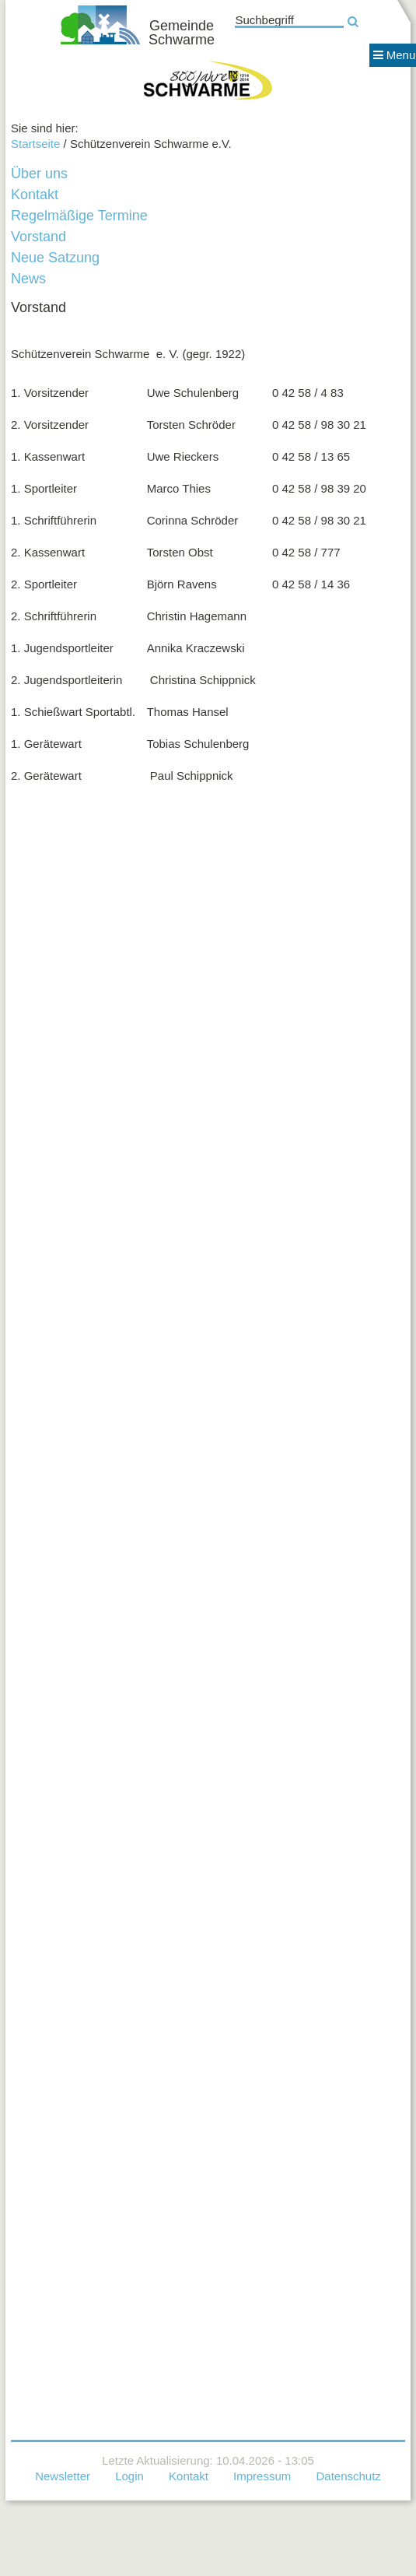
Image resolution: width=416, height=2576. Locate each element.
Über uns (39, 173)
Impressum (262, 2476)
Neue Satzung (55, 257)
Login (129, 2476)
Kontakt (34, 194)
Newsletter (62, 2476)
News (28, 278)
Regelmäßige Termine (79, 215)
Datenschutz (348, 2476)
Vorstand (38, 236)
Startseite (35, 143)
